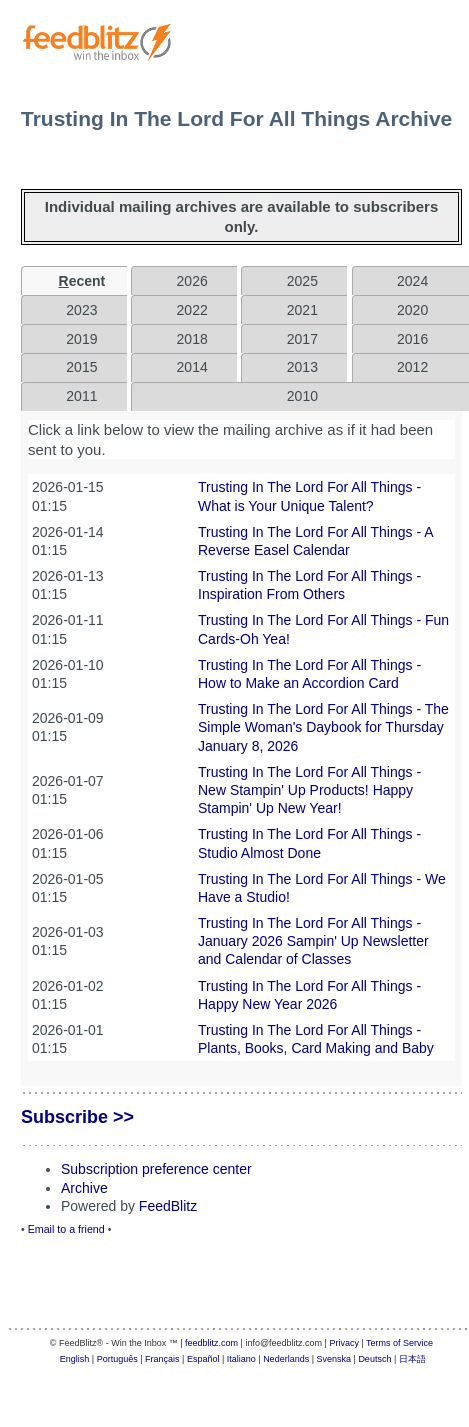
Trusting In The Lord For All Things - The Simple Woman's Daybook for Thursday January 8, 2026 (323, 727)
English (75, 1359)
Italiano (241, 1359)
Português (117, 1359)
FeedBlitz (168, 1206)
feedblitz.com (211, 1343)
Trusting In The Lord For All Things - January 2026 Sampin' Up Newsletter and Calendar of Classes (313, 941)
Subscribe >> (77, 1117)
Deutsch (374, 1359)
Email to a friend (66, 1229)
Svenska (334, 1359)
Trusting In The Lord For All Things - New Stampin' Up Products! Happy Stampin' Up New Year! (309, 790)
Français (162, 1359)
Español (203, 1359)
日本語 (412, 1359)
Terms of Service (399, 1343)
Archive (84, 1188)
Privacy (344, 1343)
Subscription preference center (156, 1169)
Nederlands (286, 1359)
